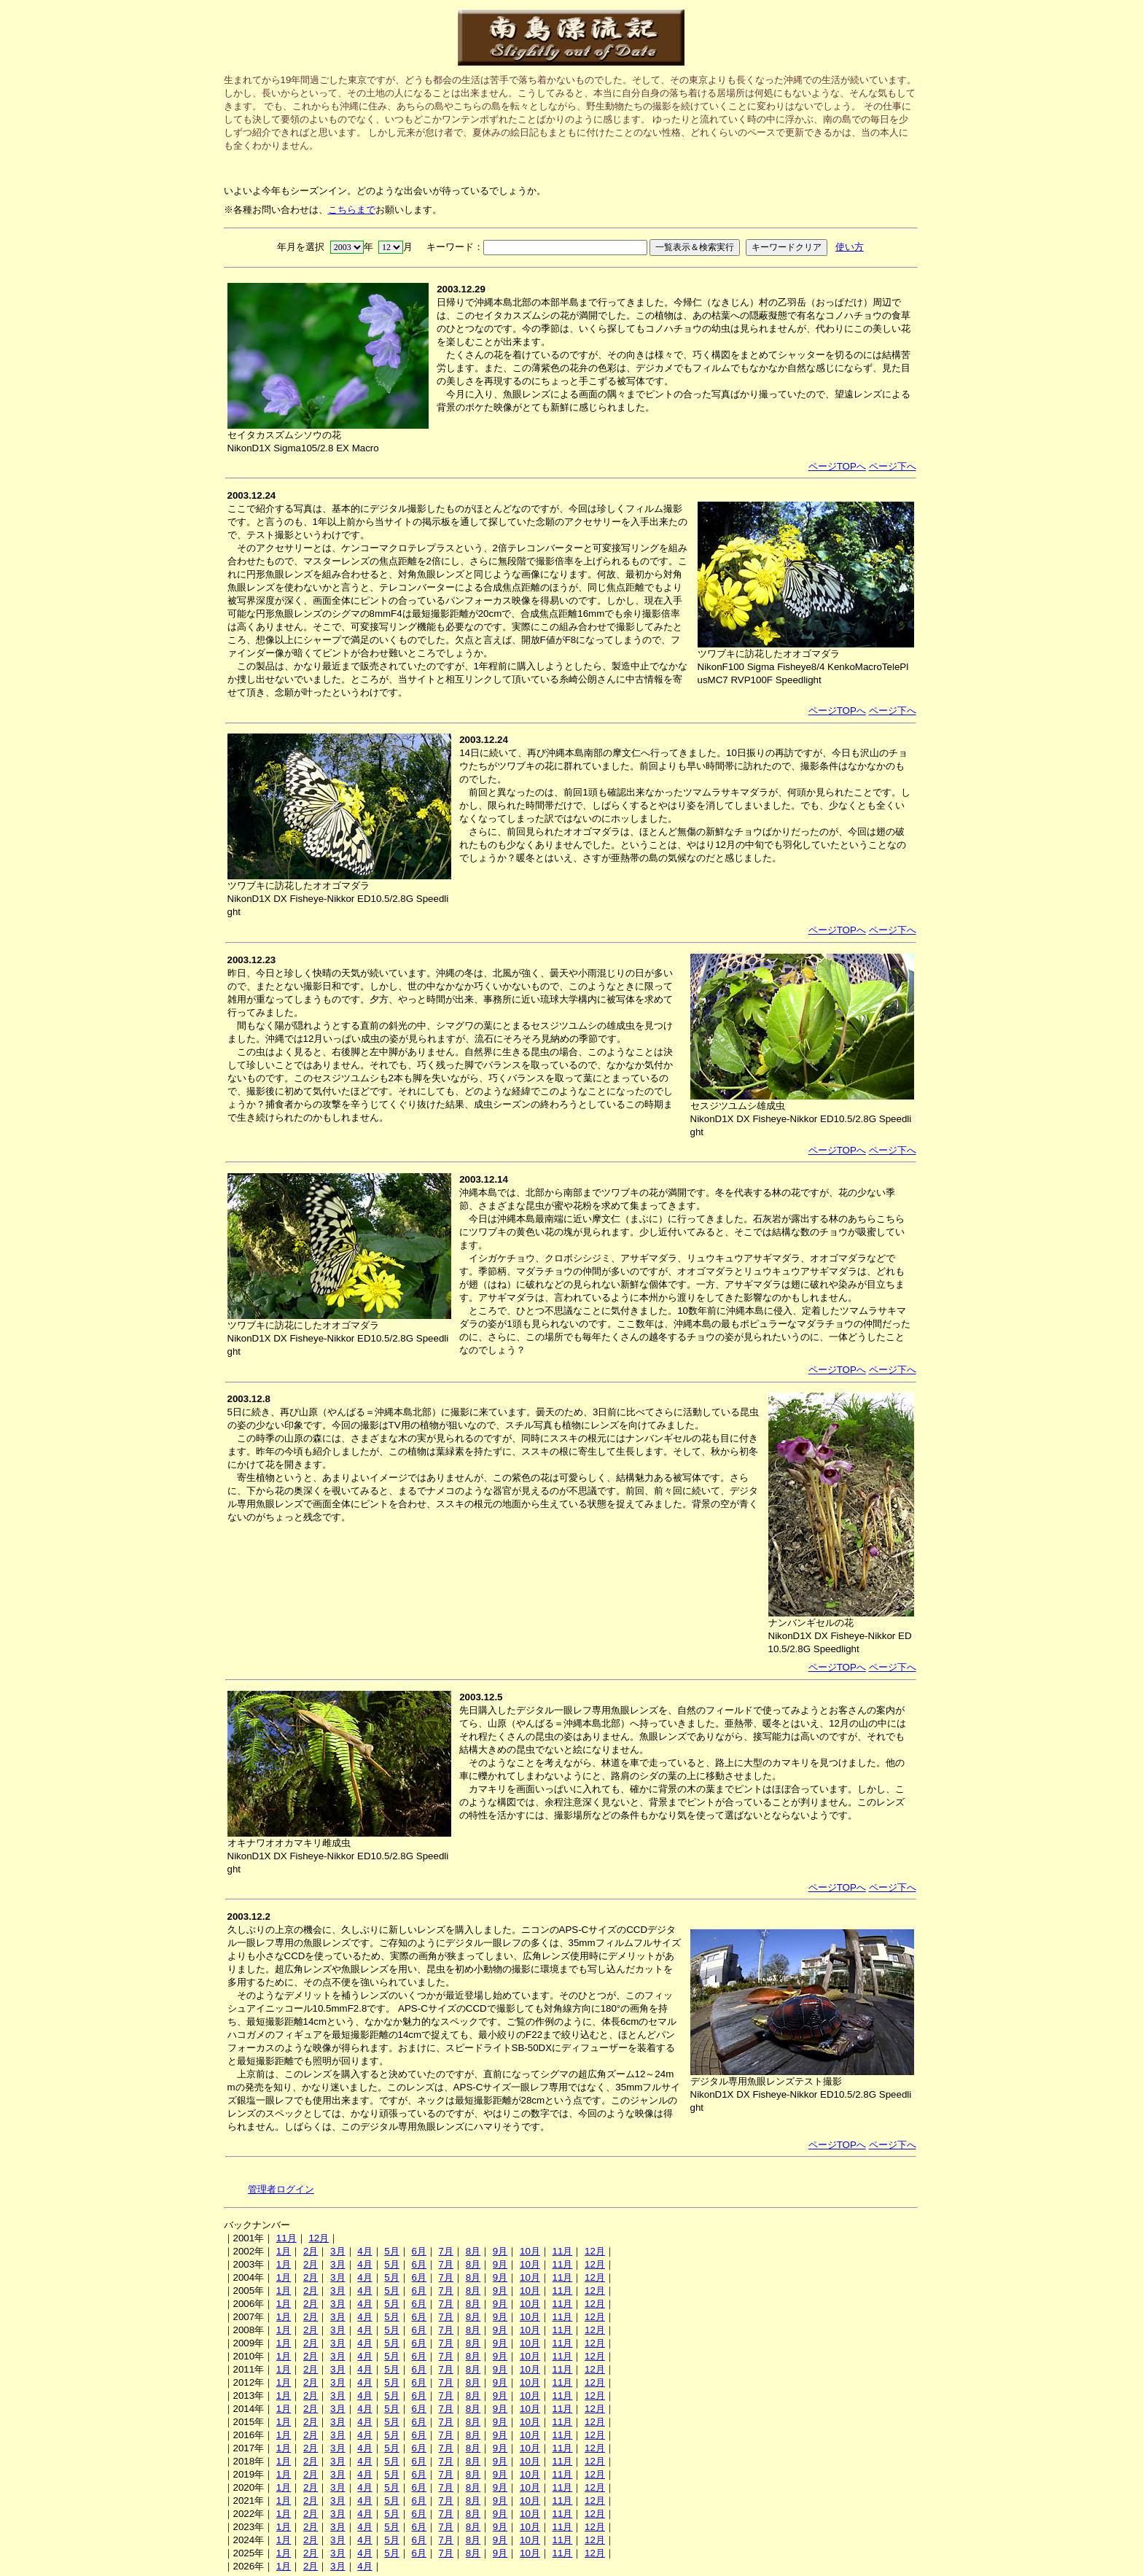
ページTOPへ (837, 466)
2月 (310, 2251)
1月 (283, 2251)
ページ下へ (892, 466)
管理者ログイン (281, 2189)
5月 (391, 2251)
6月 (418, 2251)
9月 (500, 2251)
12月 (318, 2238)
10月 (530, 2251)
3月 (337, 2251)
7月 (446, 2251)
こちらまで (351, 209)
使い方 (849, 246)
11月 (286, 2238)
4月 (364, 2251)
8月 (473, 2251)
